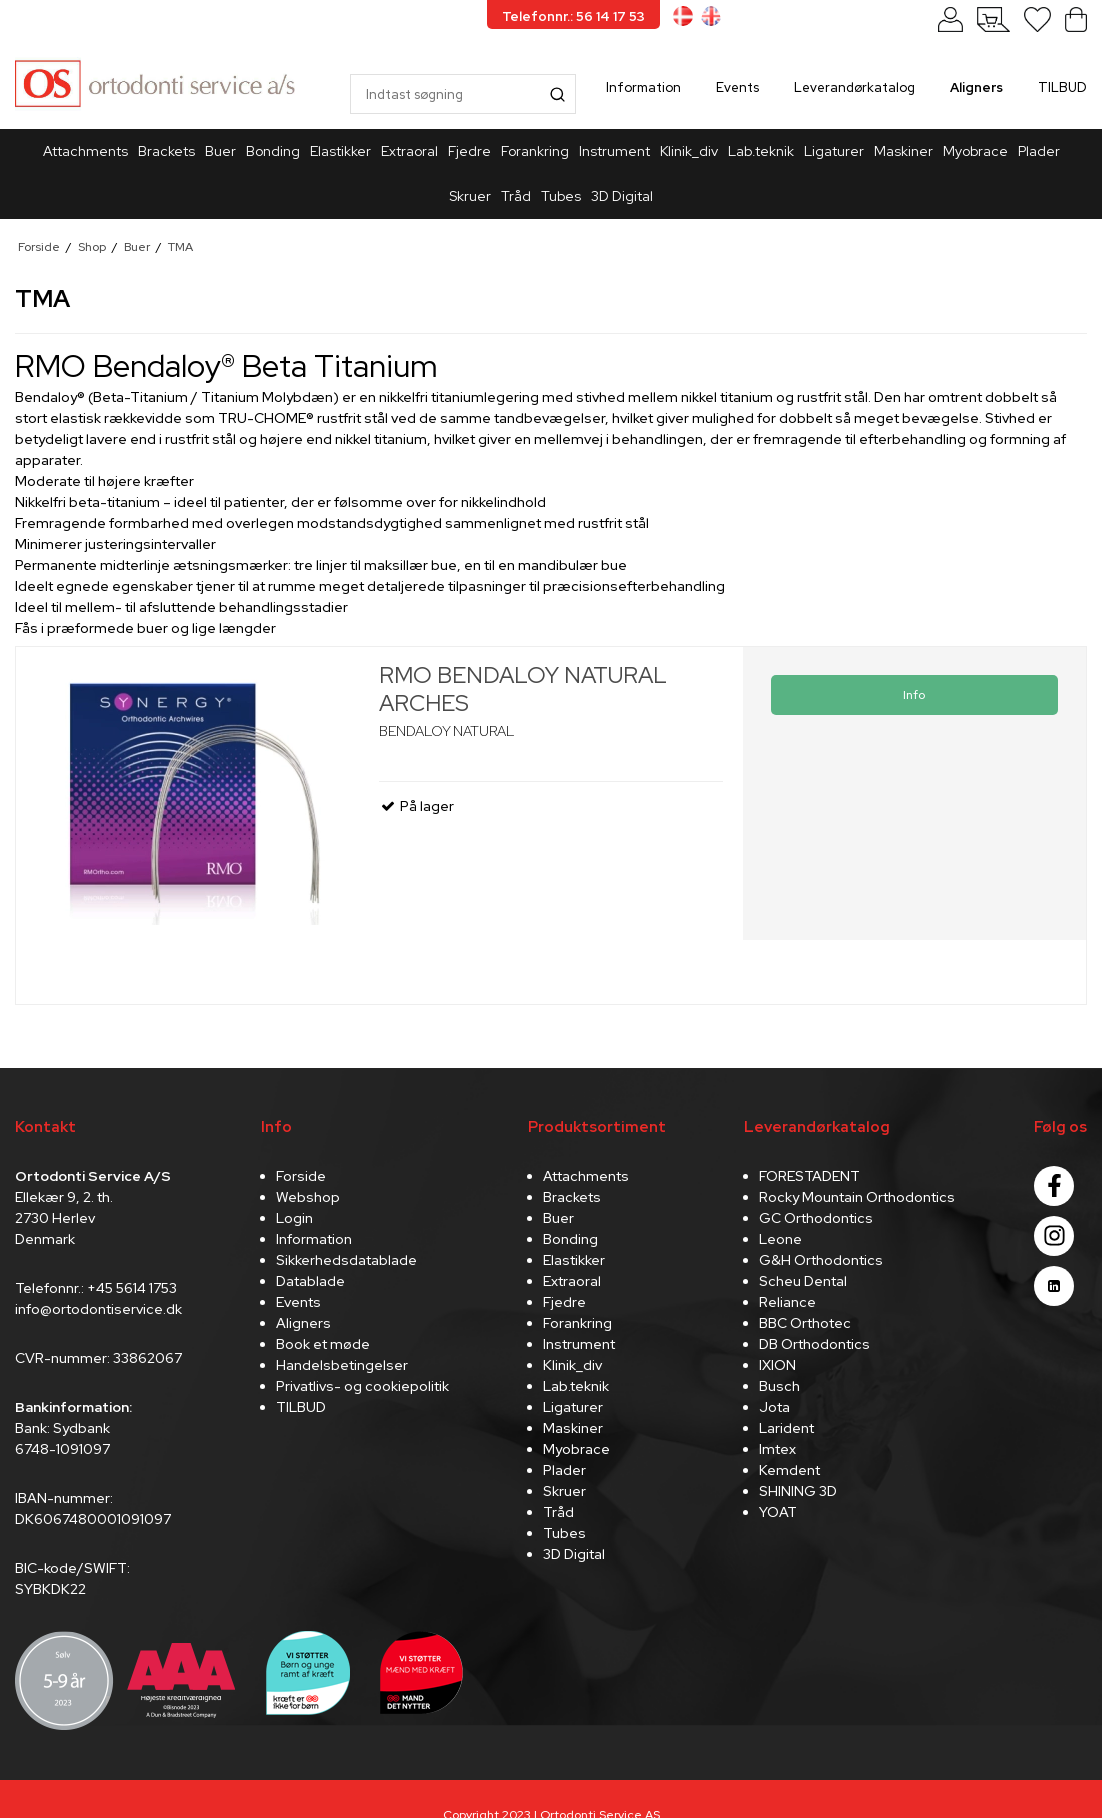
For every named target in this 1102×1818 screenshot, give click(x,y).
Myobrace (975, 151)
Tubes (561, 196)
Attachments (85, 151)
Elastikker (340, 151)
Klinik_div (689, 151)
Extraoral (409, 151)
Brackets (166, 151)
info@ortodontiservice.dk (98, 1309)
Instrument (614, 151)
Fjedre (469, 151)
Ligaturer (834, 151)
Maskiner (903, 151)
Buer (220, 151)
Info (914, 695)
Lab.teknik (761, 151)
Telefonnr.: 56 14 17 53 (573, 16)
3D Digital (622, 196)
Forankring (535, 151)
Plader (1039, 151)
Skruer (470, 196)
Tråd (516, 196)
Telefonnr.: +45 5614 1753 (96, 1288)
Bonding (273, 151)
